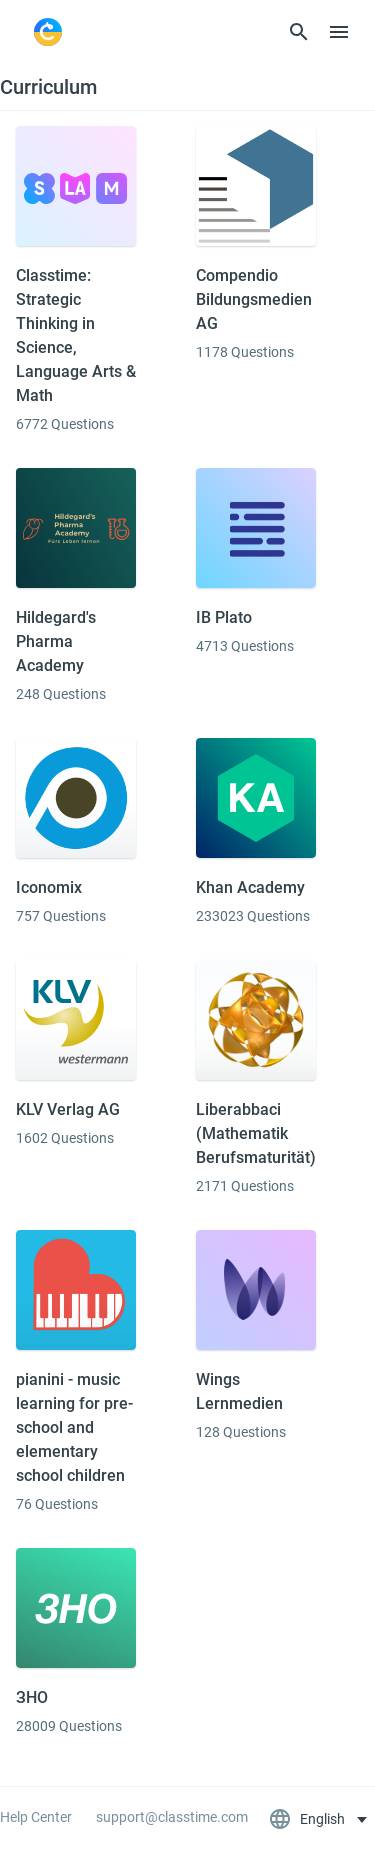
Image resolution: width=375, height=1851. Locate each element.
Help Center (36, 1817)
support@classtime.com (172, 1817)
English (308, 1819)
